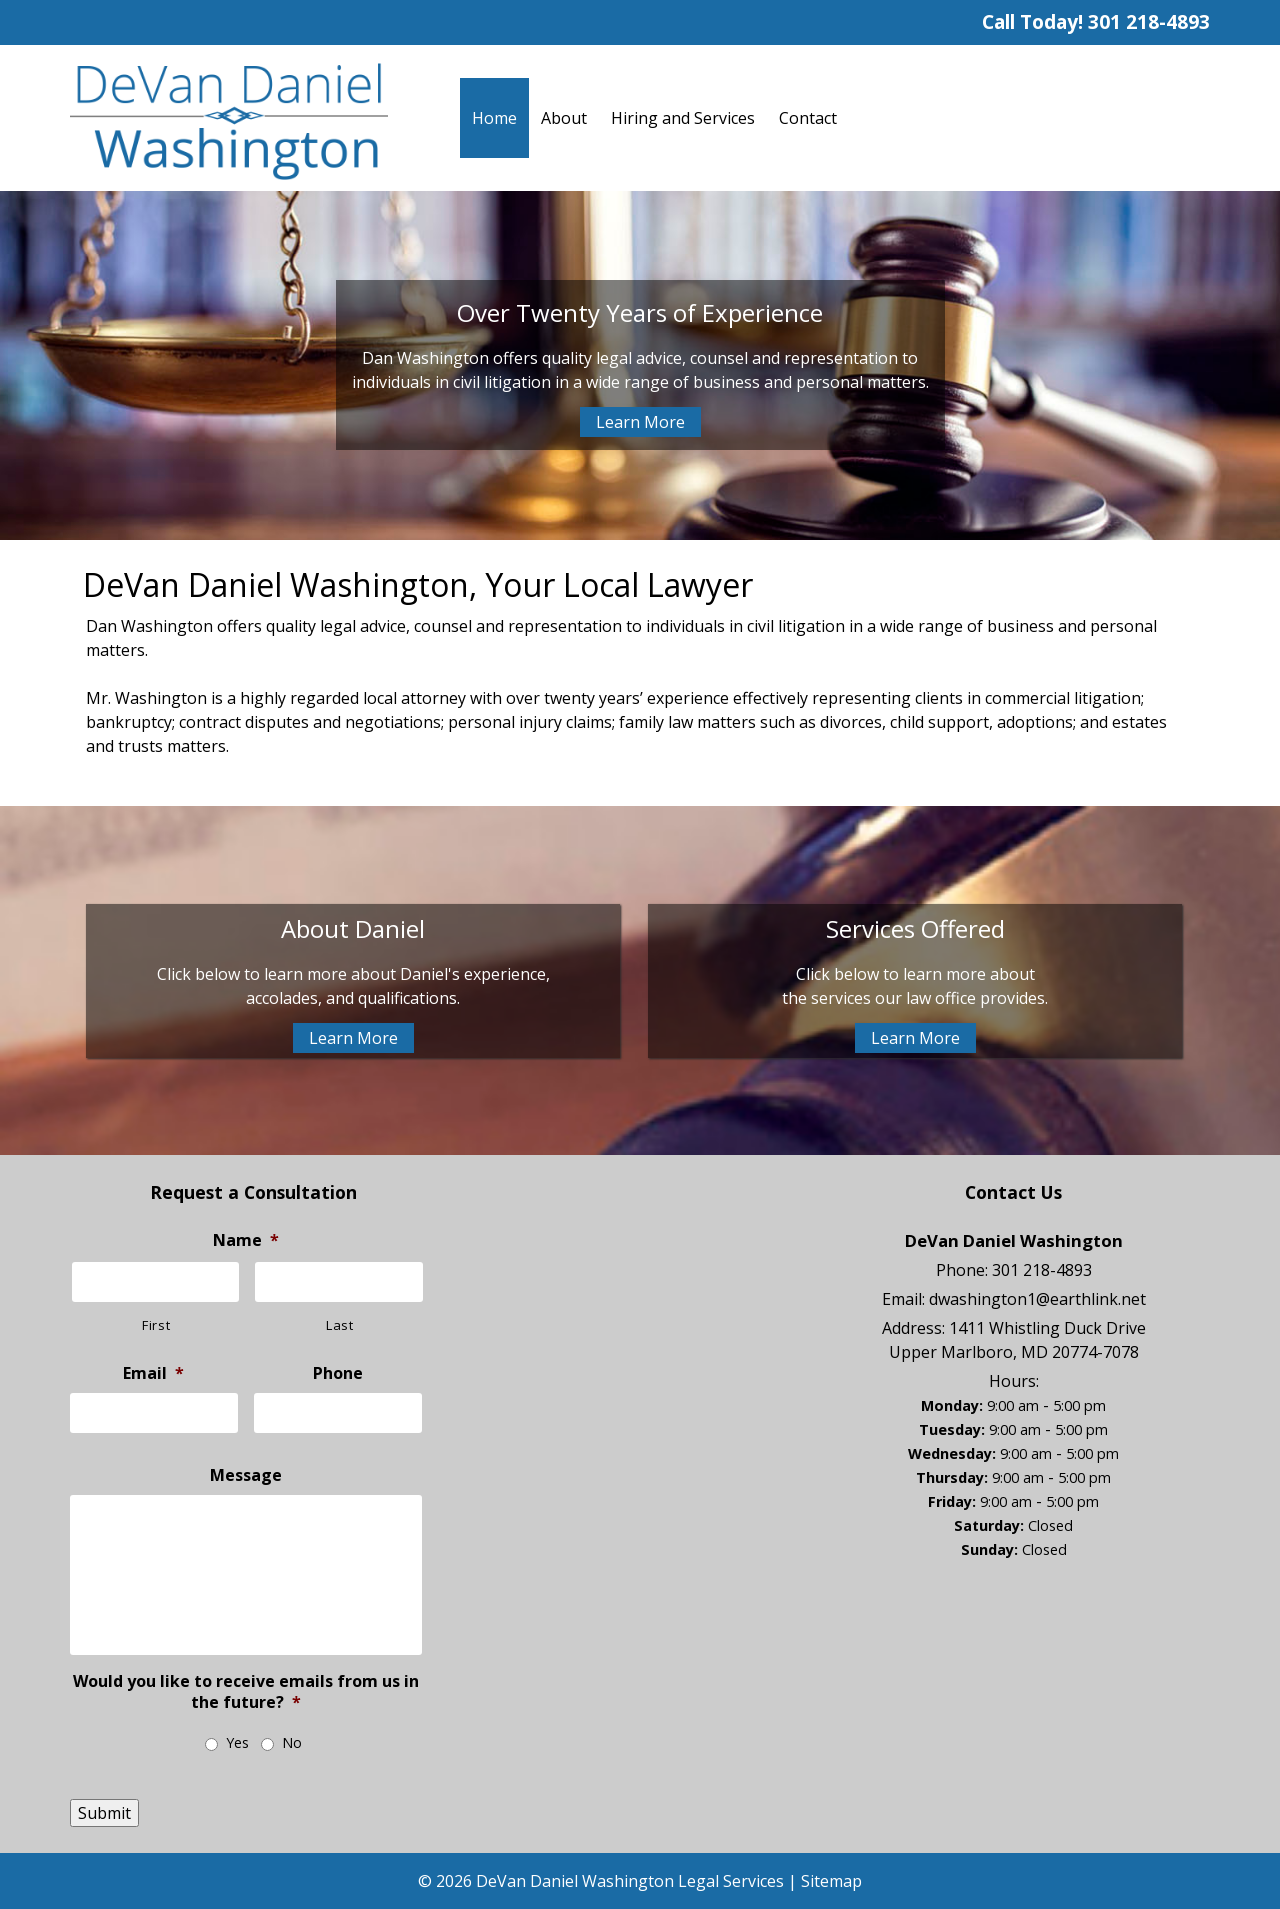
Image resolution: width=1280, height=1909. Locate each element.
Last (340, 1325)
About (564, 118)
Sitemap (831, 1881)
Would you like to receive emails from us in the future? (246, 1692)
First (156, 1325)
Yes (237, 1742)
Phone (338, 1373)
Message (246, 1475)
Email (153, 1373)
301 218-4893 (1149, 21)
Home (494, 118)
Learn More (640, 422)
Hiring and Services (683, 118)
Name (246, 1240)
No (292, 1742)
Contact (808, 118)
